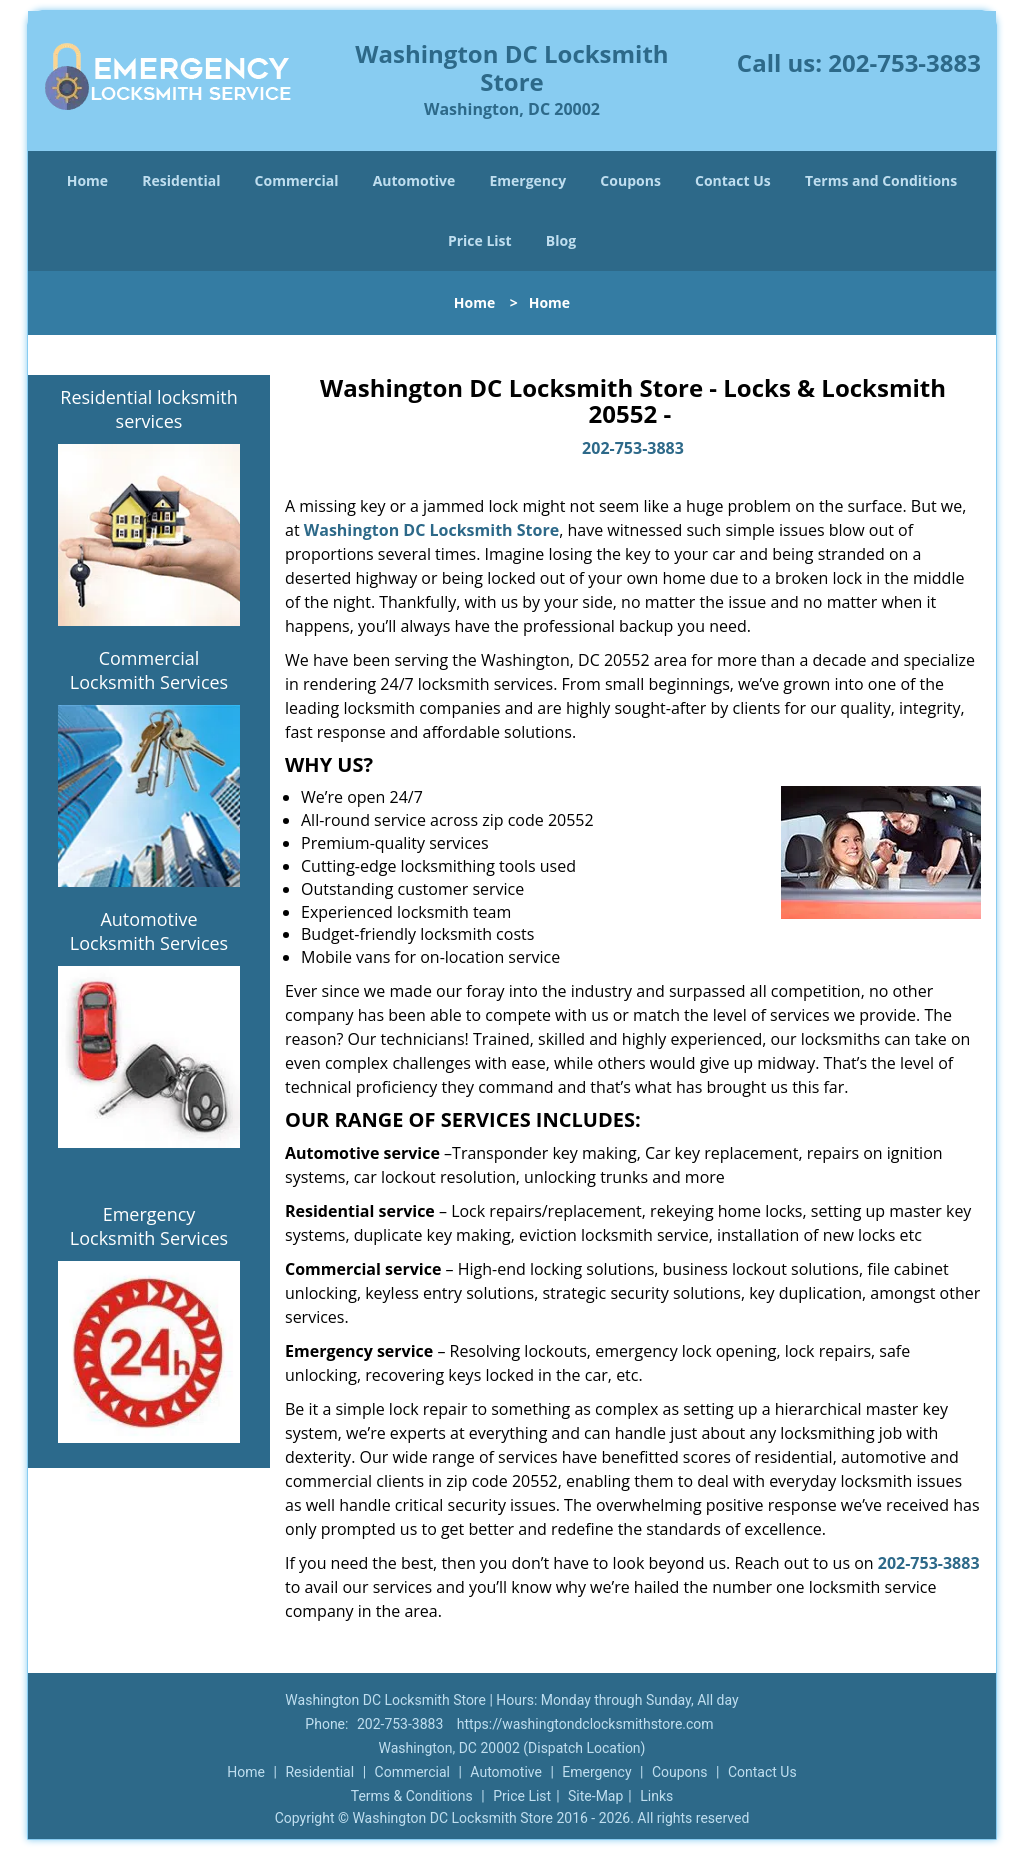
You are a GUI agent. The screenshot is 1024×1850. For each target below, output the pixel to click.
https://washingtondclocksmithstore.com (585, 1724)
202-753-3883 (904, 62)
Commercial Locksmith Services (149, 670)
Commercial (297, 180)
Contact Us (733, 180)
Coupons (630, 180)
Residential (181, 180)
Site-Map (595, 1796)
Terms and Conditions (881, 180)
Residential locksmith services (148, 409)
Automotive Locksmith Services (149, 931)
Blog (561, 240)
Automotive (414, 180)
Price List (480, 240)
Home (87, 180)
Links (656, 1796)
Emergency (527, 180)
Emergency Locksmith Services (149, 1226)
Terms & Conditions (412, 1796)
